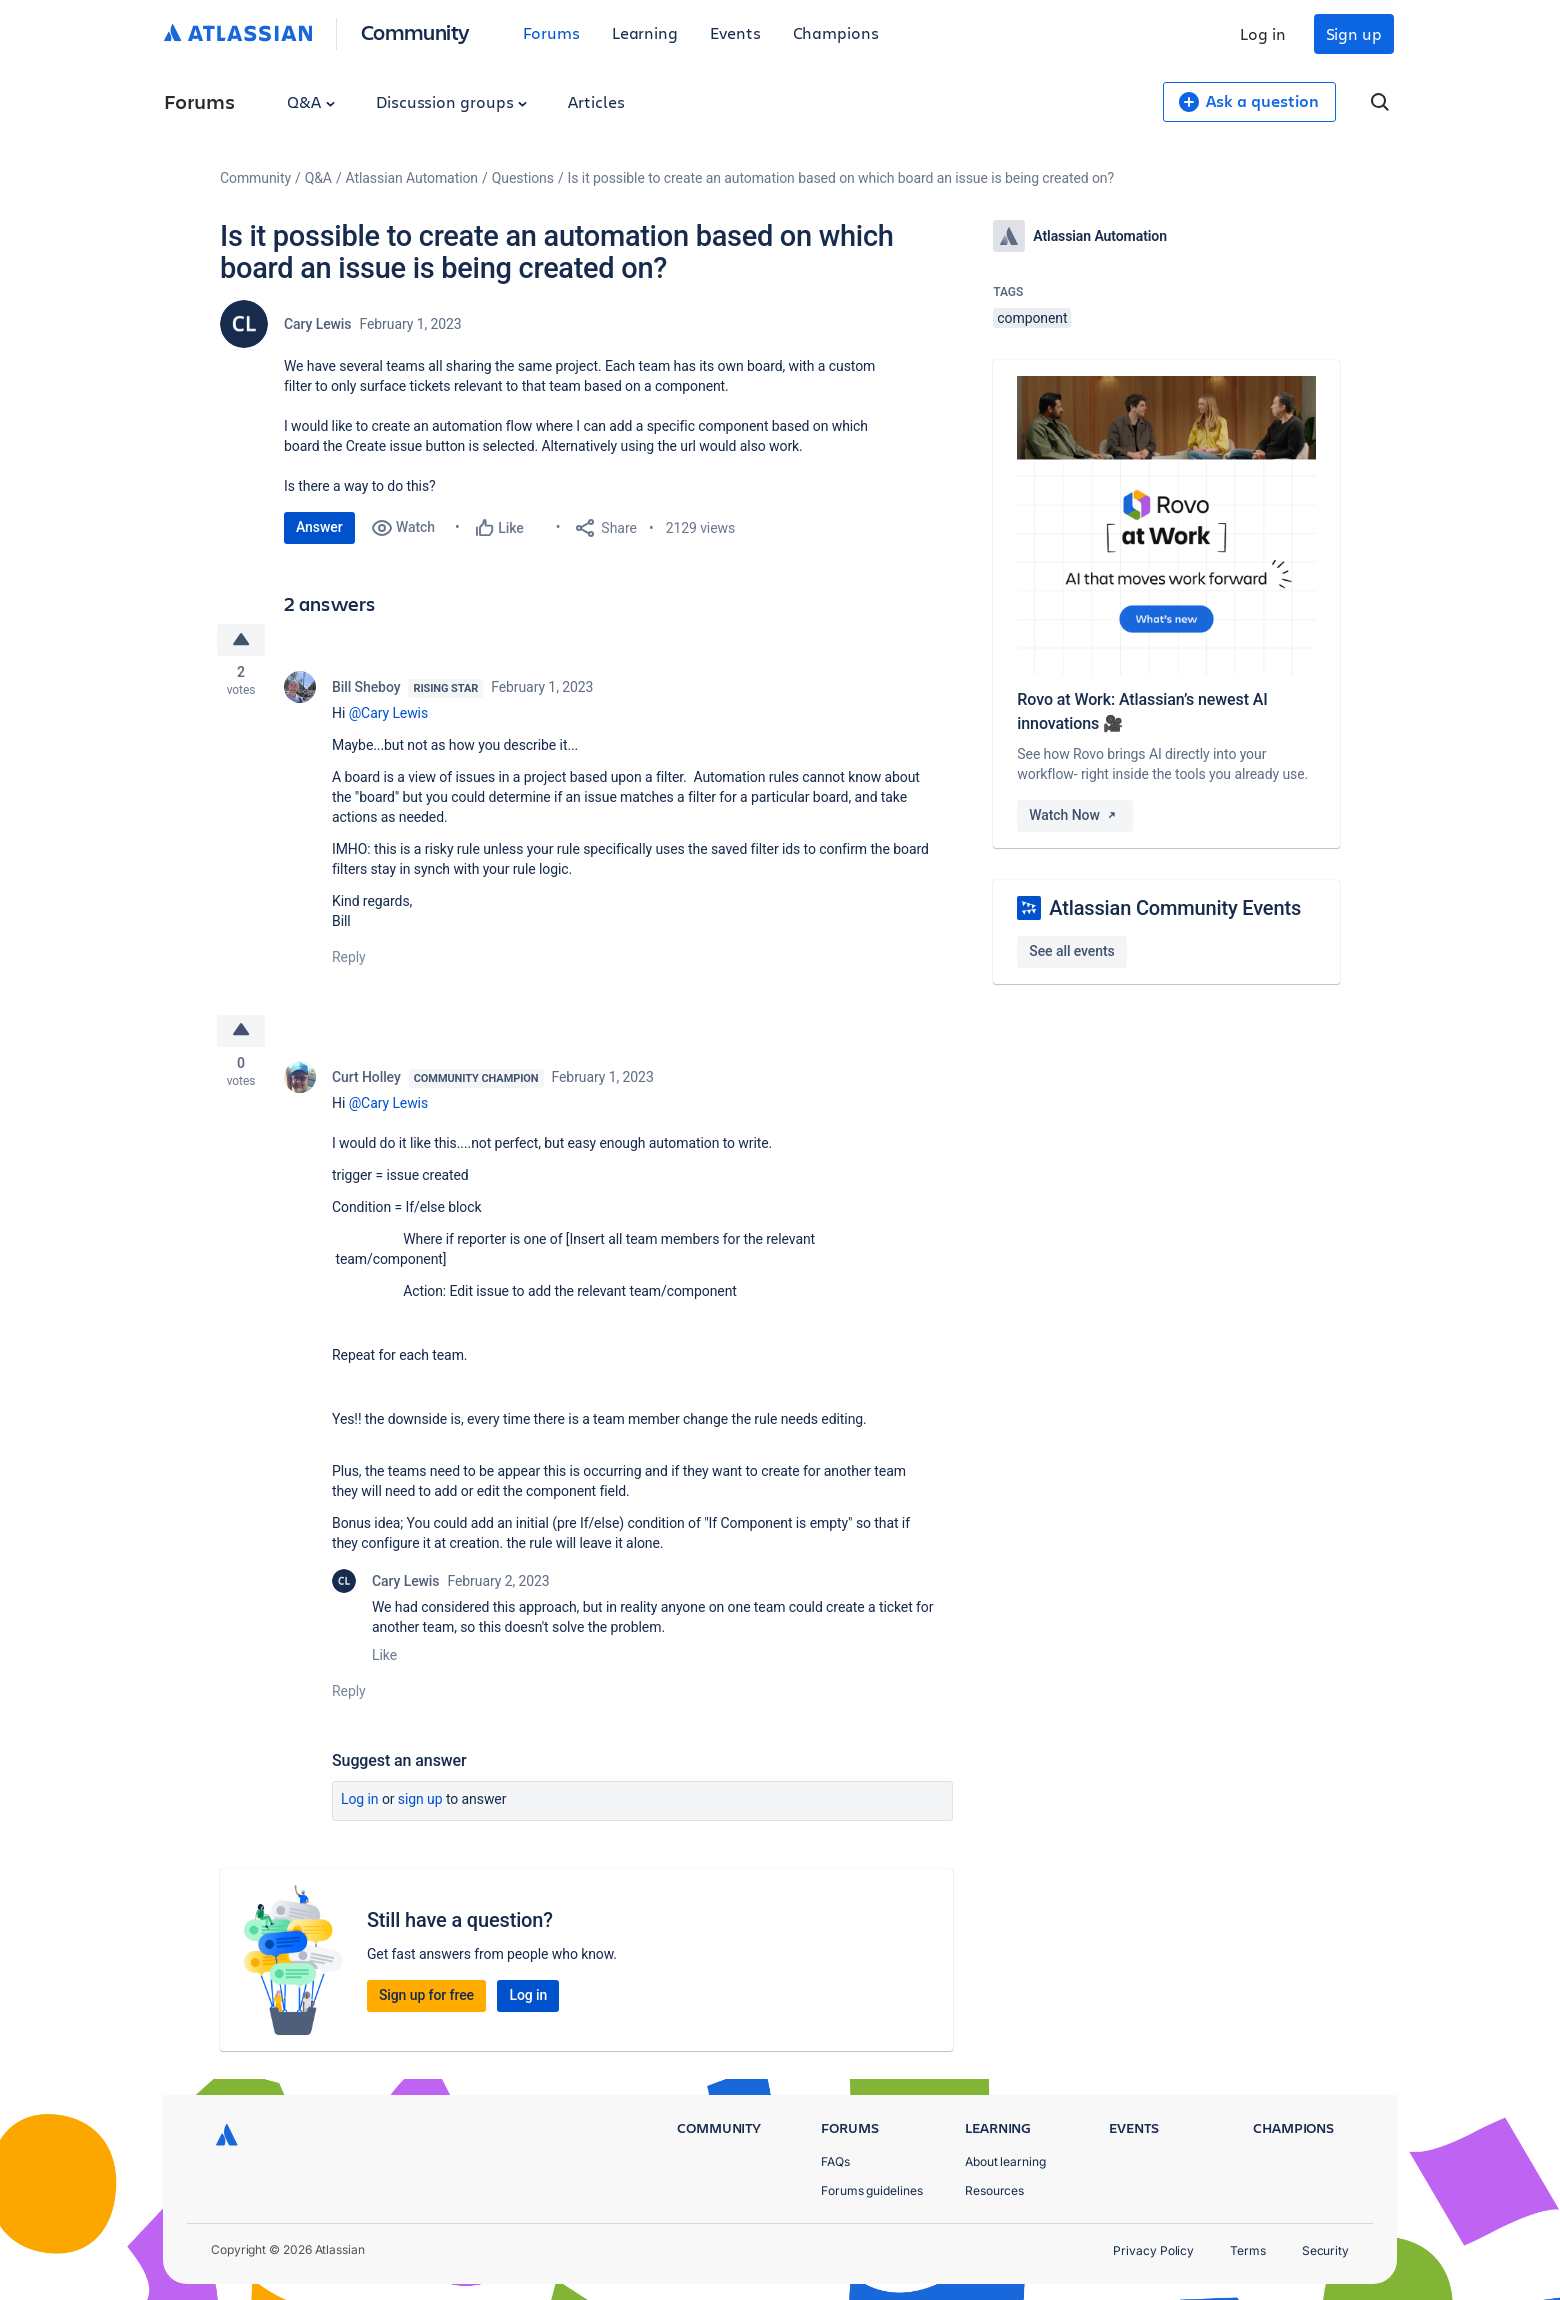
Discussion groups (452, 101)
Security (1325, 2250)
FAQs (835, 2161)
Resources (994, 2190)
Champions (836, 32)
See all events (1071, 951)
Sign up (1354, 33)
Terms (1248, 2250)
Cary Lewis (317, 324)
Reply (349, 958)
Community (415, 31)
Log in (1263, 33)
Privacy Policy (1153, 2250)
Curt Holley (366, 1080)
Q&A (311, 101)
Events (735, 32)
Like (384, 1658)
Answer (319, 527)
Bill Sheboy (366, 688)
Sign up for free (426, 1998)
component (1032, 318)
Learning (645, 32)
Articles (596, 101)
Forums (551, 32)
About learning (1005, 2161)
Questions (523, 178)
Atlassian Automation (412, 178)
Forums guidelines (872, 2190)
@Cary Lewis (388, 714)
